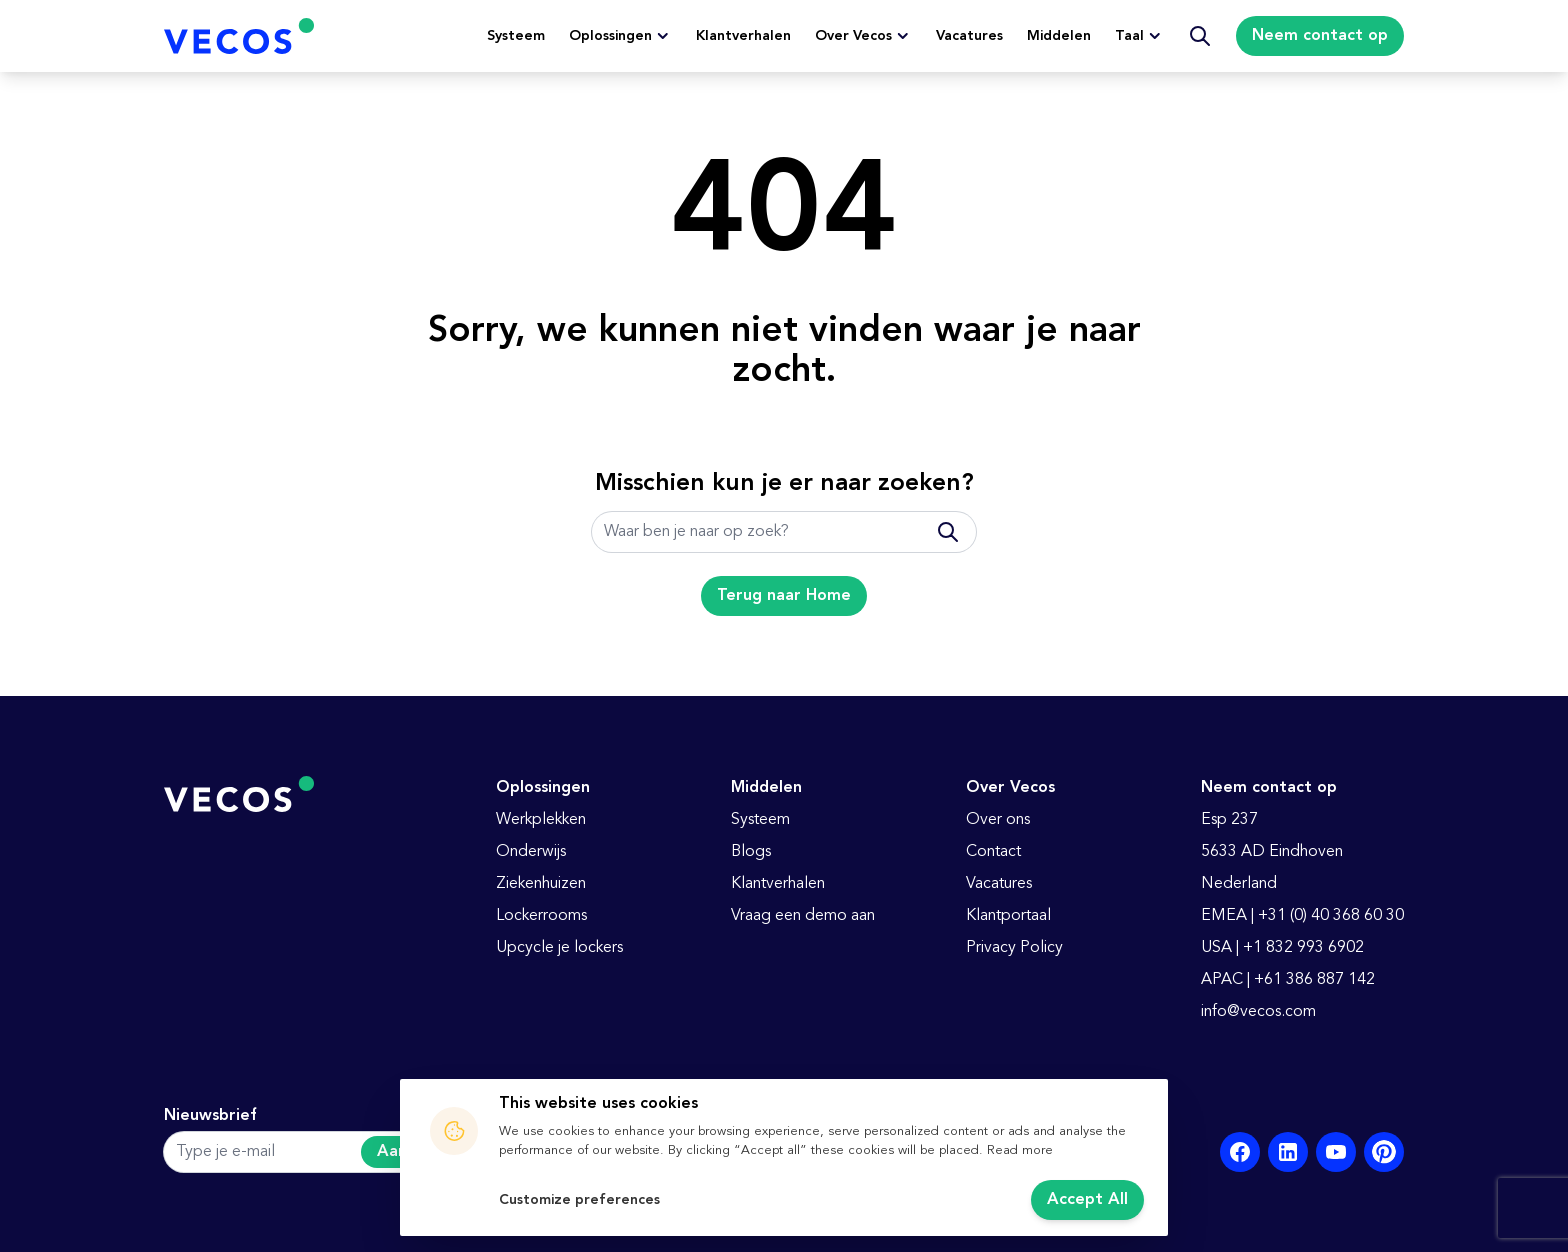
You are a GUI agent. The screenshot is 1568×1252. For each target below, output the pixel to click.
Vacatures (969, 36)
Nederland (1239, 884)
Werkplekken (541, 820)
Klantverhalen (743, 36)
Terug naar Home (784, 596)
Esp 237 (1229, 820)
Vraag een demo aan (803, 916)
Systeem (516, 36)
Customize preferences (579, 1200)
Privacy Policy (1014, 948)
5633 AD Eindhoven (1272, 852)
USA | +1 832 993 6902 (1282, 948)
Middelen (1059, 36)
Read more (1020, 1150)
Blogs (751, 852)
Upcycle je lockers (559, 948)
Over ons (998, 820)
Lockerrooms (541, 916)
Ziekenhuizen (541, 884)
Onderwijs (531, 852)
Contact (993, 852)
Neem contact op (1320, 36)
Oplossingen (610, 36)
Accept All (1087, 1200)
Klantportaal (1008, 916)
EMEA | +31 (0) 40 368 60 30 (1302, 916)
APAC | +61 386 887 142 (1288, 980)
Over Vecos (853, 36)
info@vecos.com (1258, 1012)
